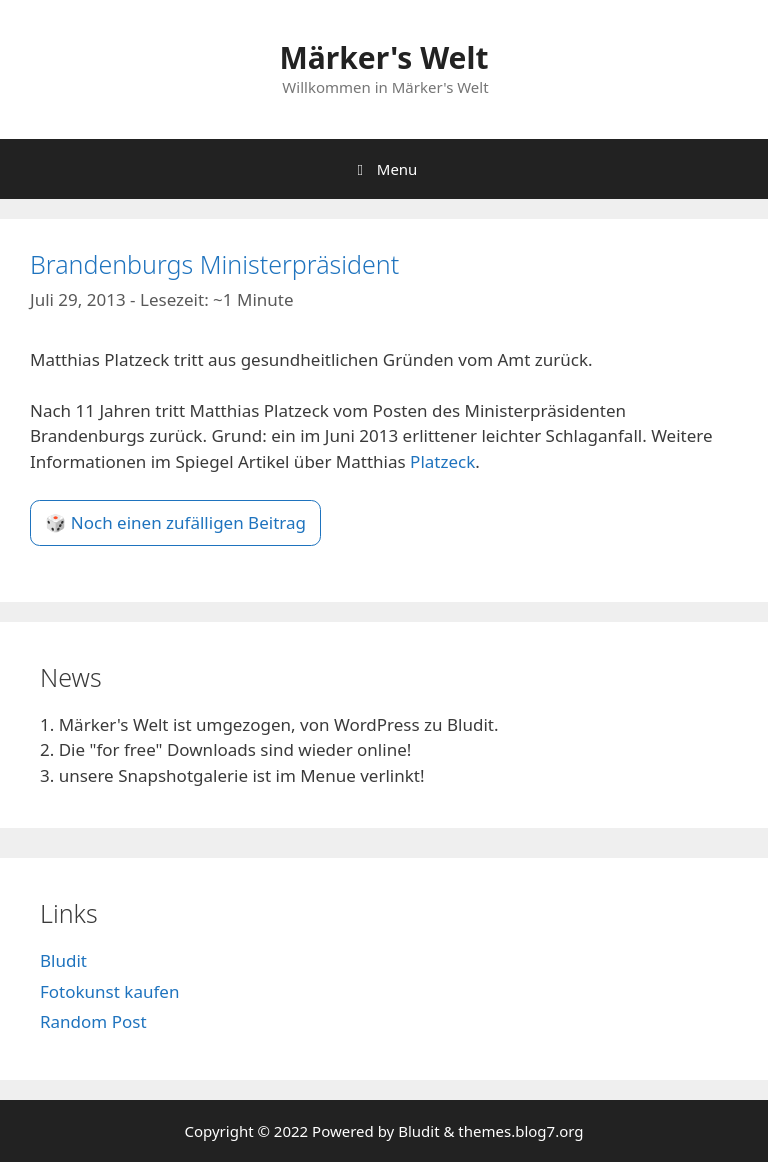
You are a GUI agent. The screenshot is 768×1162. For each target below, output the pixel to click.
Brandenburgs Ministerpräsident (214, 264)
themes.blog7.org (520, 1131)
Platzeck (442, 461)
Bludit (63, 960)
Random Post (93, 1021)
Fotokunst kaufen (109, 991)
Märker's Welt (383, 57)
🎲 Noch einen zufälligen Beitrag (175, 522)
